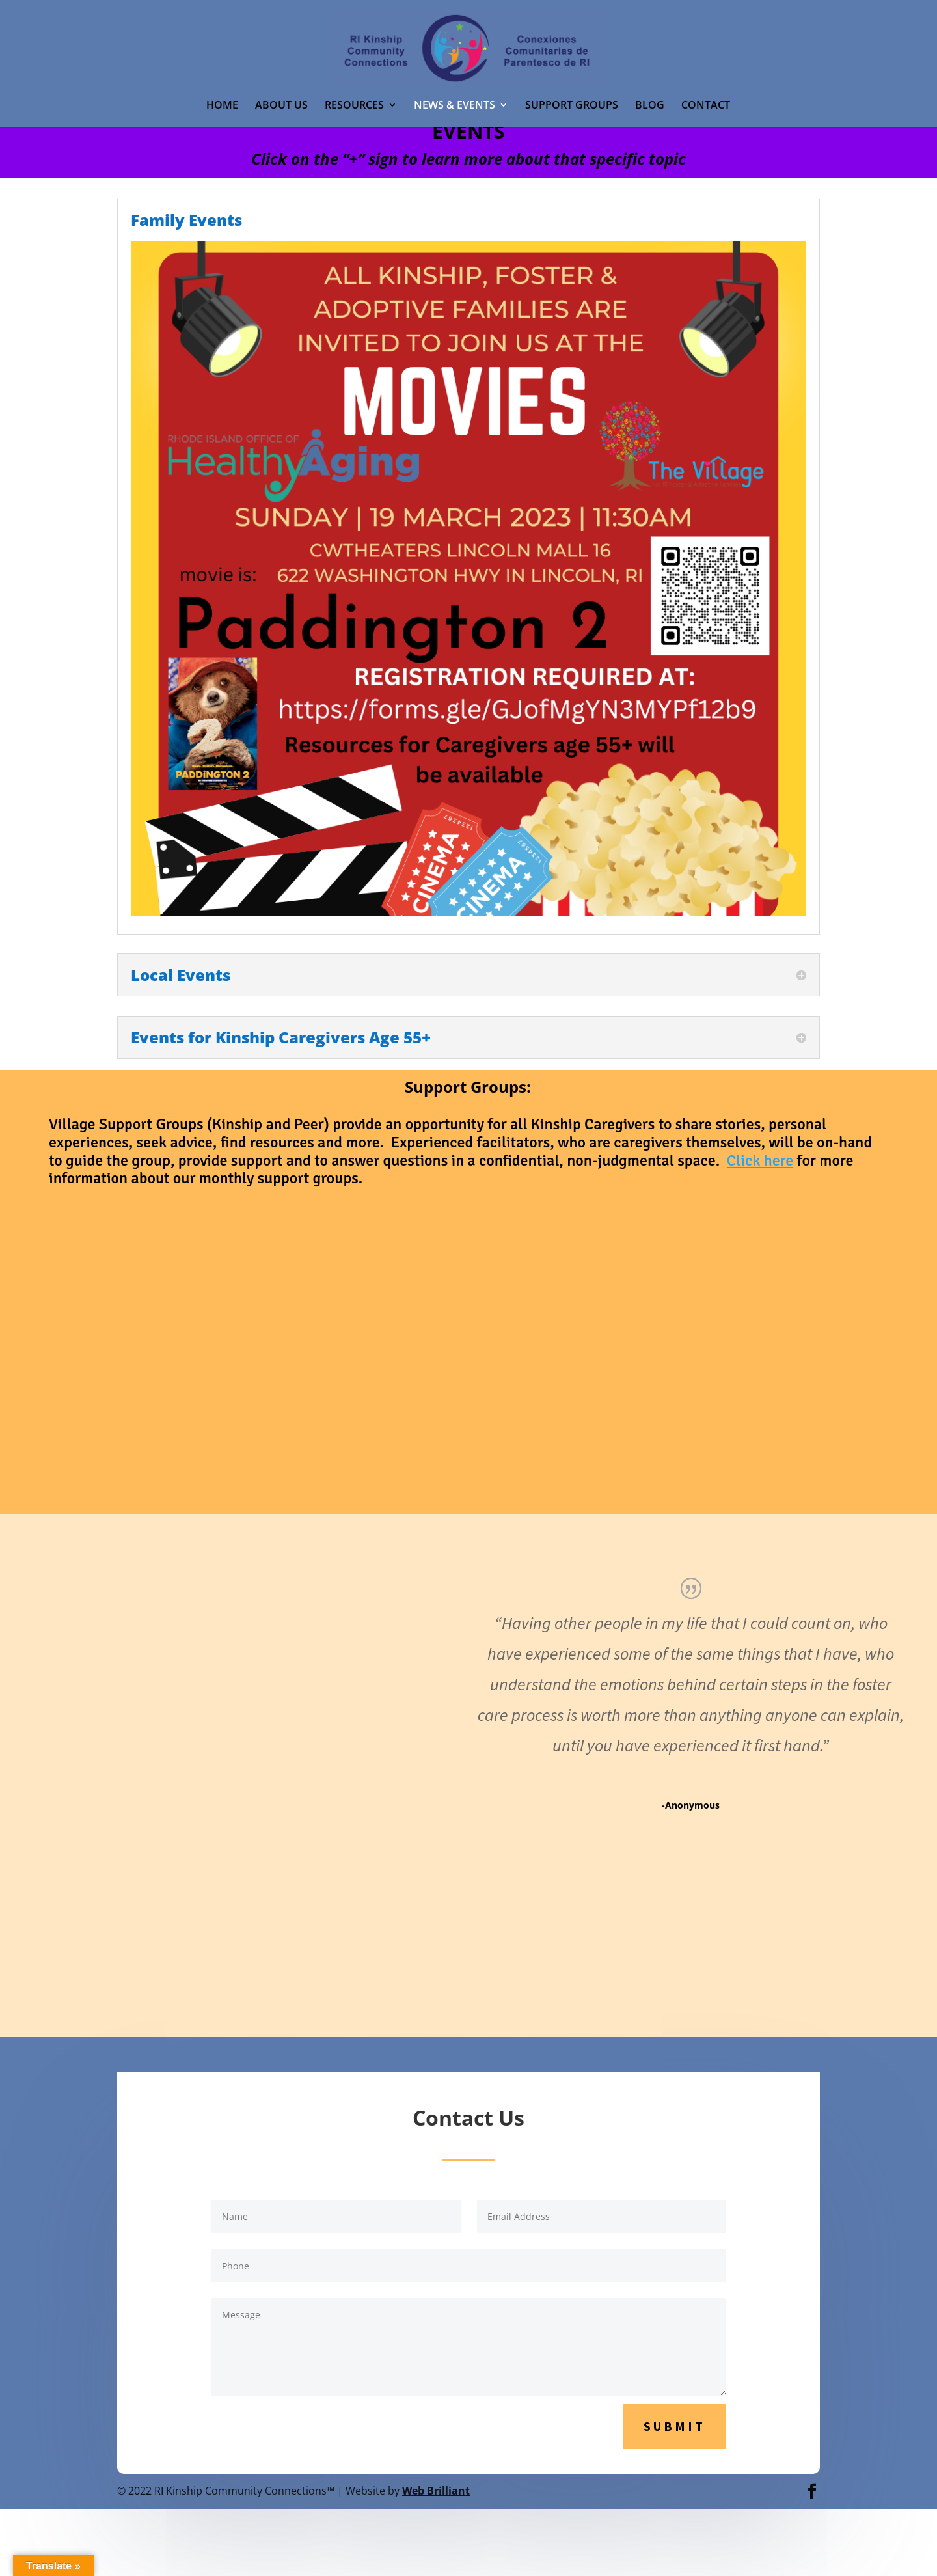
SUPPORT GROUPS (571, 106)
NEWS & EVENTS (454, 106)
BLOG (649, 106)
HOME (222, 106)
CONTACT (705, 106)
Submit (674, 2426)
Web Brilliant (436, 2491)
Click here (760, 1160)
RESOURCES (354, 106)
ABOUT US (281, 106)
